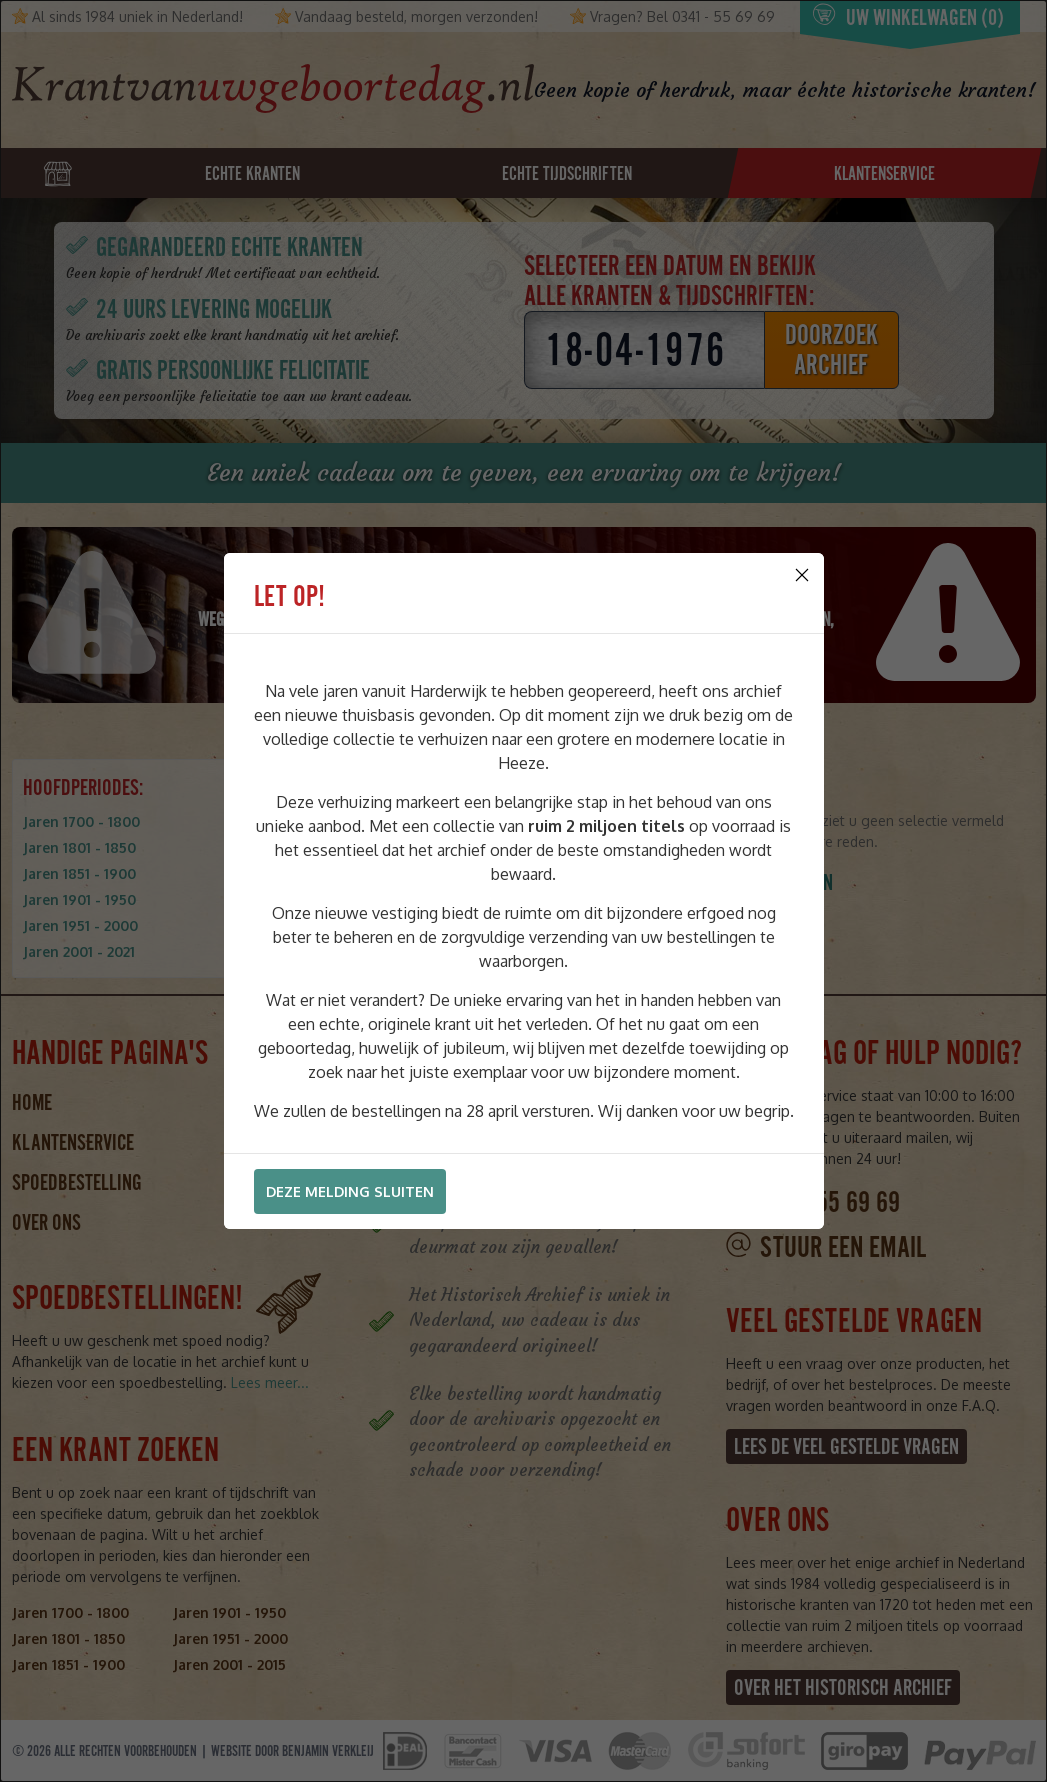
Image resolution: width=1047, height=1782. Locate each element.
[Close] (802, 575)
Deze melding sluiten (350, 1191)
